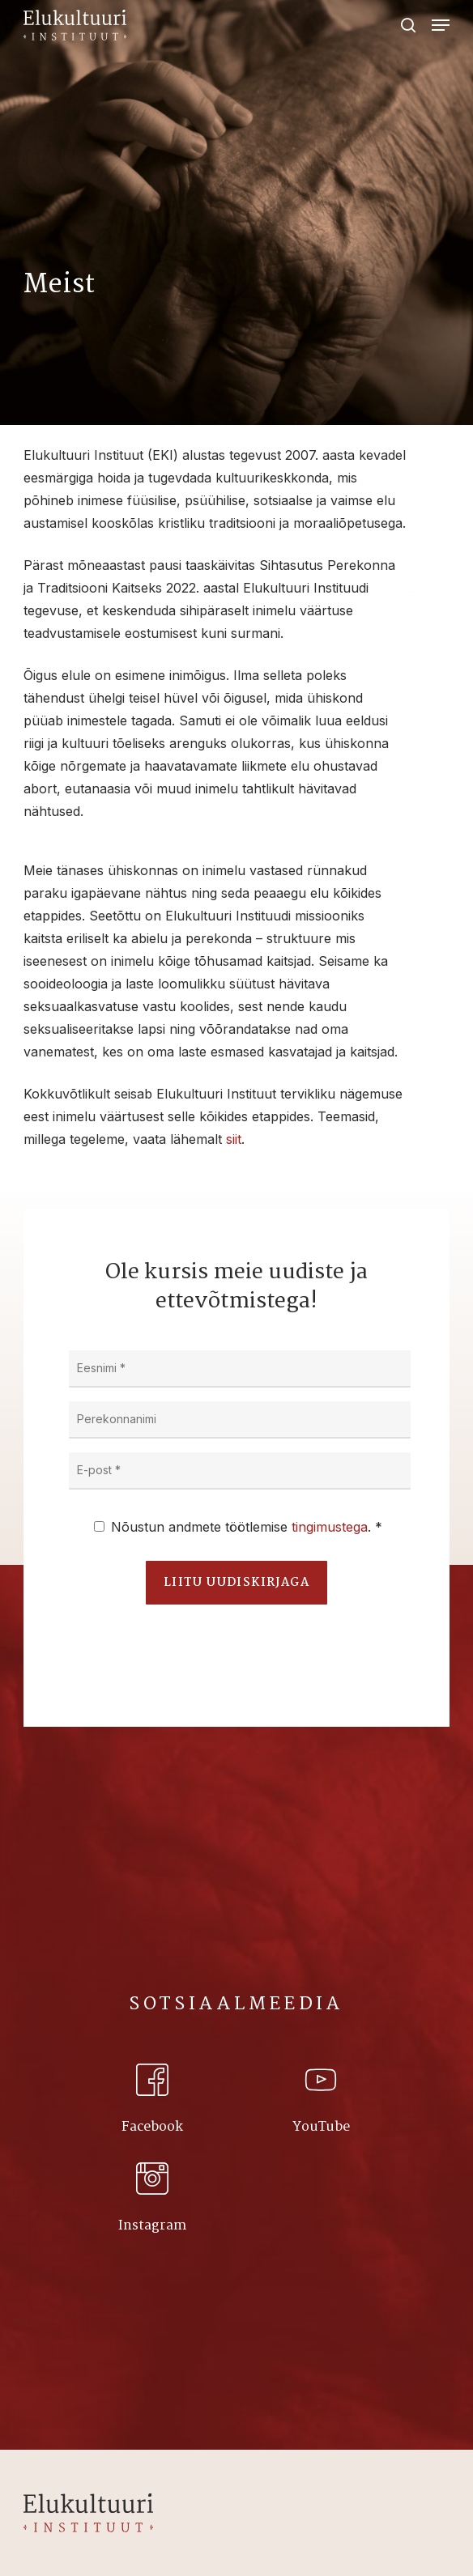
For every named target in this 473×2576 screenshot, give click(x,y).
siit (233, 1139)
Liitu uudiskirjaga (236, 1582)
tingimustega (330, 1527)
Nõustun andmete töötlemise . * (246, 1527)
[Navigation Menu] (441, 25)
